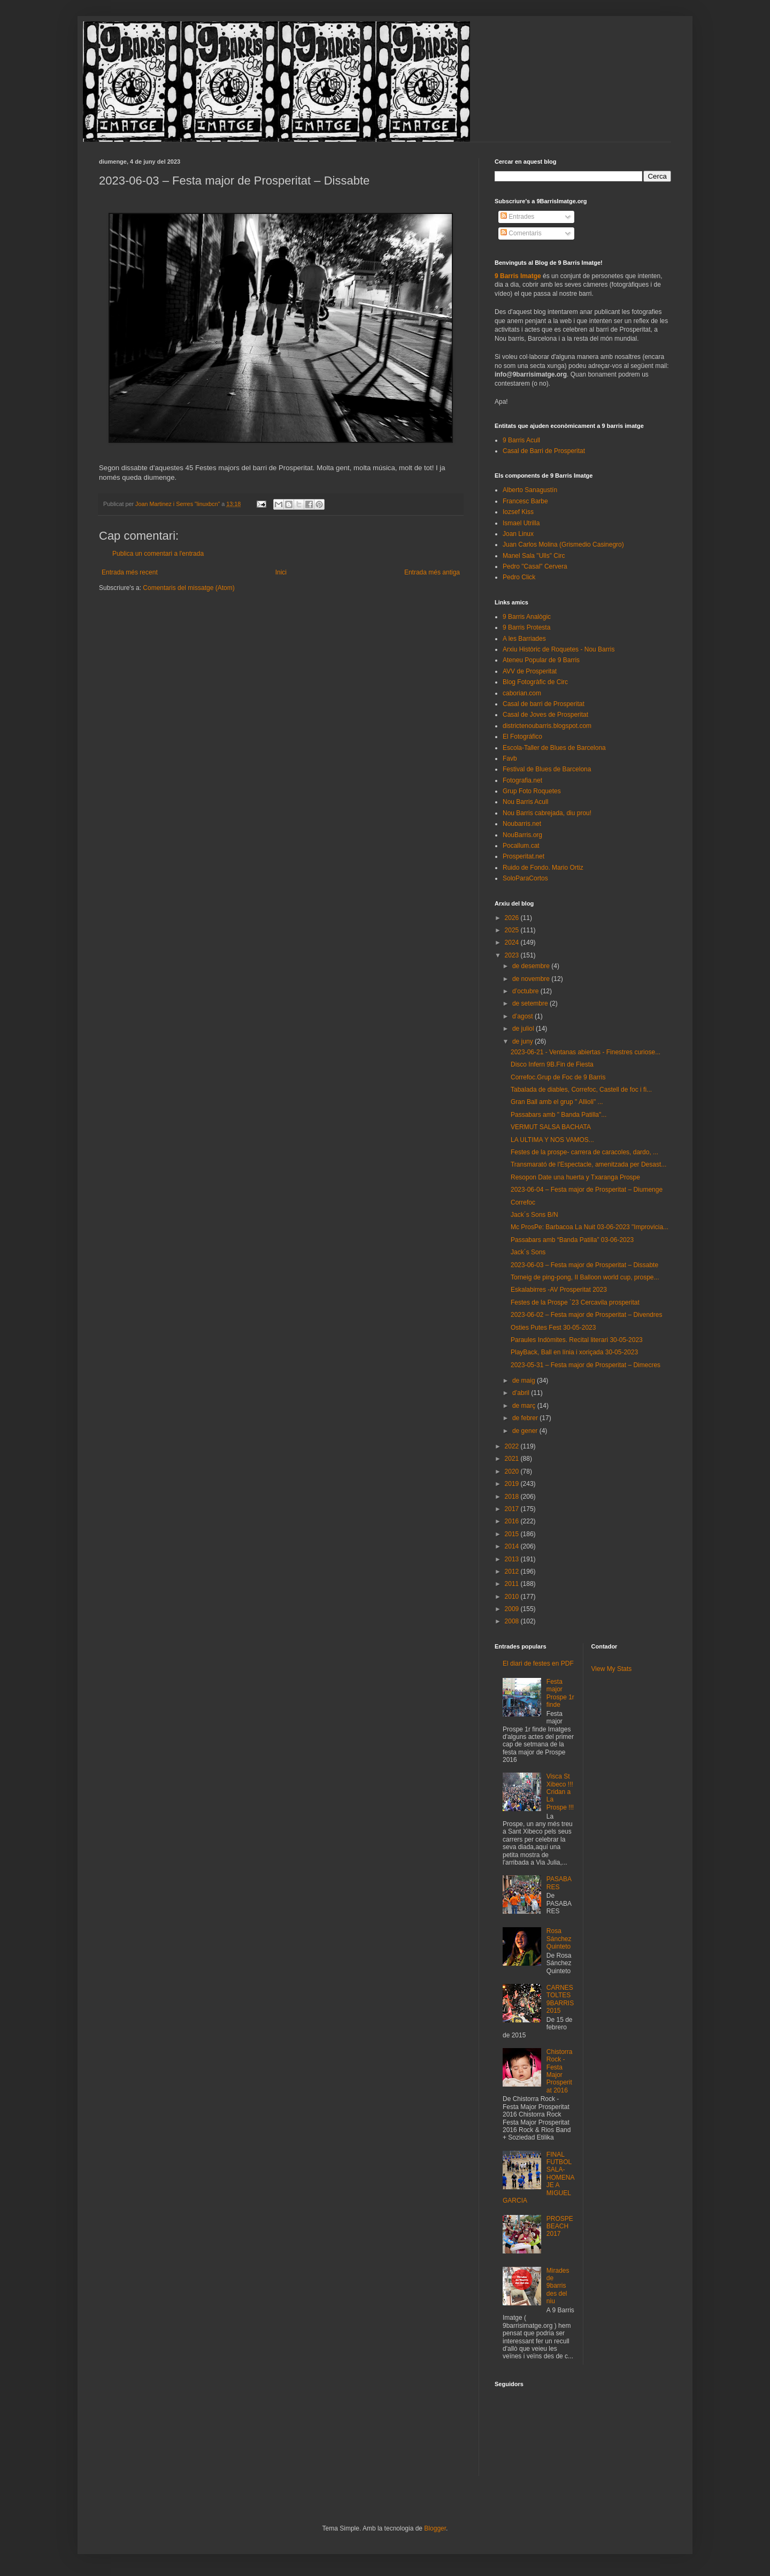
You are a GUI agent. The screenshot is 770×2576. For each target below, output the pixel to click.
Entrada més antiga (432, 572)
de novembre (531, 979)
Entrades (517, 216)
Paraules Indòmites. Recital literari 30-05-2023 (577, 1340)
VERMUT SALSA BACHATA (551, 1127)
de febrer (526, 1418)
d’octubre (526, 991)
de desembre (531, 966)
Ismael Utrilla (521, 523)
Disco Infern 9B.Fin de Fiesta (552, 1064)
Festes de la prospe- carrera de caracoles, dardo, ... (584, 1152)
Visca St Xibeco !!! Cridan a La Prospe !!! (560, 1792)
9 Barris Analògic (527, 616)
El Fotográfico (522, 736)
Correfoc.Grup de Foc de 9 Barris (558, 1077)
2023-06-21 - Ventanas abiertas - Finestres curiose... (585, 1052)
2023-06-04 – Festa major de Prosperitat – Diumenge (587, 1189)
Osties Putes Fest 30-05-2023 (553, 1327)
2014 (513, 1546)
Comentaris (521, 233)
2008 (513, 1621)
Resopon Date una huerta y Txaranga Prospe (575, 1177)
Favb (510, 758)
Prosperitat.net (523, 856)
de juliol (524, 1028)
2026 (513, 918)
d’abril (521, 1393)
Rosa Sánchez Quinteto (559, 1938)
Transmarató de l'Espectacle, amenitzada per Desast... (588, 1164)
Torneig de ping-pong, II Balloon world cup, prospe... (585, 1277)
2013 (513, 1559)
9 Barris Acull (521, 440)
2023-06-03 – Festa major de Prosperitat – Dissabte (584, 1265)
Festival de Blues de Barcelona (547, 769)
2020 (513, 1471)
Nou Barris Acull (525, 802)
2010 (513, 1596)
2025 (513, 930)
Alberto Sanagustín (530, 490)
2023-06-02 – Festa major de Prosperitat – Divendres (586, 1314)
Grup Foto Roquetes (532, 791)
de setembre (531, 1003)
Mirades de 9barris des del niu (557, 2286)
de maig (524, 1380)
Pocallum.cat (521, 845)
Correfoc (523, 1202)
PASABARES (559, 1882)
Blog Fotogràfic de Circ (535, 682)
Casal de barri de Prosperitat (543, 704)
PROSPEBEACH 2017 (559, 2226)
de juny (523, 1041)
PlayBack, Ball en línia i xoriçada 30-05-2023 (574, 1352)
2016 (513, 1521)
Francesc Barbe (525, 501)
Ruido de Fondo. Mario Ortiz (543, 867)
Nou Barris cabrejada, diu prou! (547, 813)
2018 (513, 1496)
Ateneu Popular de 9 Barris (541, 660)
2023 (513, 955)
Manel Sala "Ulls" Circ (534, 555)
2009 (513, 1609)
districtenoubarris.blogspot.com (547, 726)
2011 (513, 1584)
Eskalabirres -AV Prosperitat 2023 (559, 1289)
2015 (513, 1534)
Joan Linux (518, 534)
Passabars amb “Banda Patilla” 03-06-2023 (572, 1240)
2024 (513, 942)
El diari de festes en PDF (538, 1663)
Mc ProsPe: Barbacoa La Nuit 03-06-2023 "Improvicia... (589, 1227)
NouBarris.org (522, 835)
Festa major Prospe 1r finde (560, 1693)
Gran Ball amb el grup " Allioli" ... (557, 1102)
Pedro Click (519, 577)
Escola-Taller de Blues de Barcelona (554, 748)
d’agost (523, 1016)
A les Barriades (524, 638)
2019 (513, 1484)
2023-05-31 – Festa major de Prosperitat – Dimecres (585, 1365)
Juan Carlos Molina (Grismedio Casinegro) (563, 544)
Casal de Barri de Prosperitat (544, 451)
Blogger (435, 2528)
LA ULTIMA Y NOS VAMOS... (552, 1140)
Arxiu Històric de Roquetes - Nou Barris (558, 649)
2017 (513, 1509)
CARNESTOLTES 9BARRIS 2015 (560, 1999)
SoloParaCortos (525, 878)
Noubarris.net (522, 823)
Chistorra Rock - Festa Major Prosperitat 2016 (559, 2071)
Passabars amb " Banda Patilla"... (558, 1114)
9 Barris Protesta (526, 627)
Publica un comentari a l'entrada (158, 553)
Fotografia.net (522, 780)
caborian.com (522, 693)
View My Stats (611, 1669)
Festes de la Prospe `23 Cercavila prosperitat (575, 1302)
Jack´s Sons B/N (534, 1214)
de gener (526, 1431)
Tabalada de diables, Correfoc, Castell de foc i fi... (581, 1089)
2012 (513, 1571)
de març (524, 1405)
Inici (281, 572)
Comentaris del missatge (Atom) (188, 588)
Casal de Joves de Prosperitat (545, 714)
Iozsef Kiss (518, 512)
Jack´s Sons (528, 1252)
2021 (513, 1458)
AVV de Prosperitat (530, 671)
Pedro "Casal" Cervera (535, 566)
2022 (513, 1446)
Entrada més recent (130, 572)
